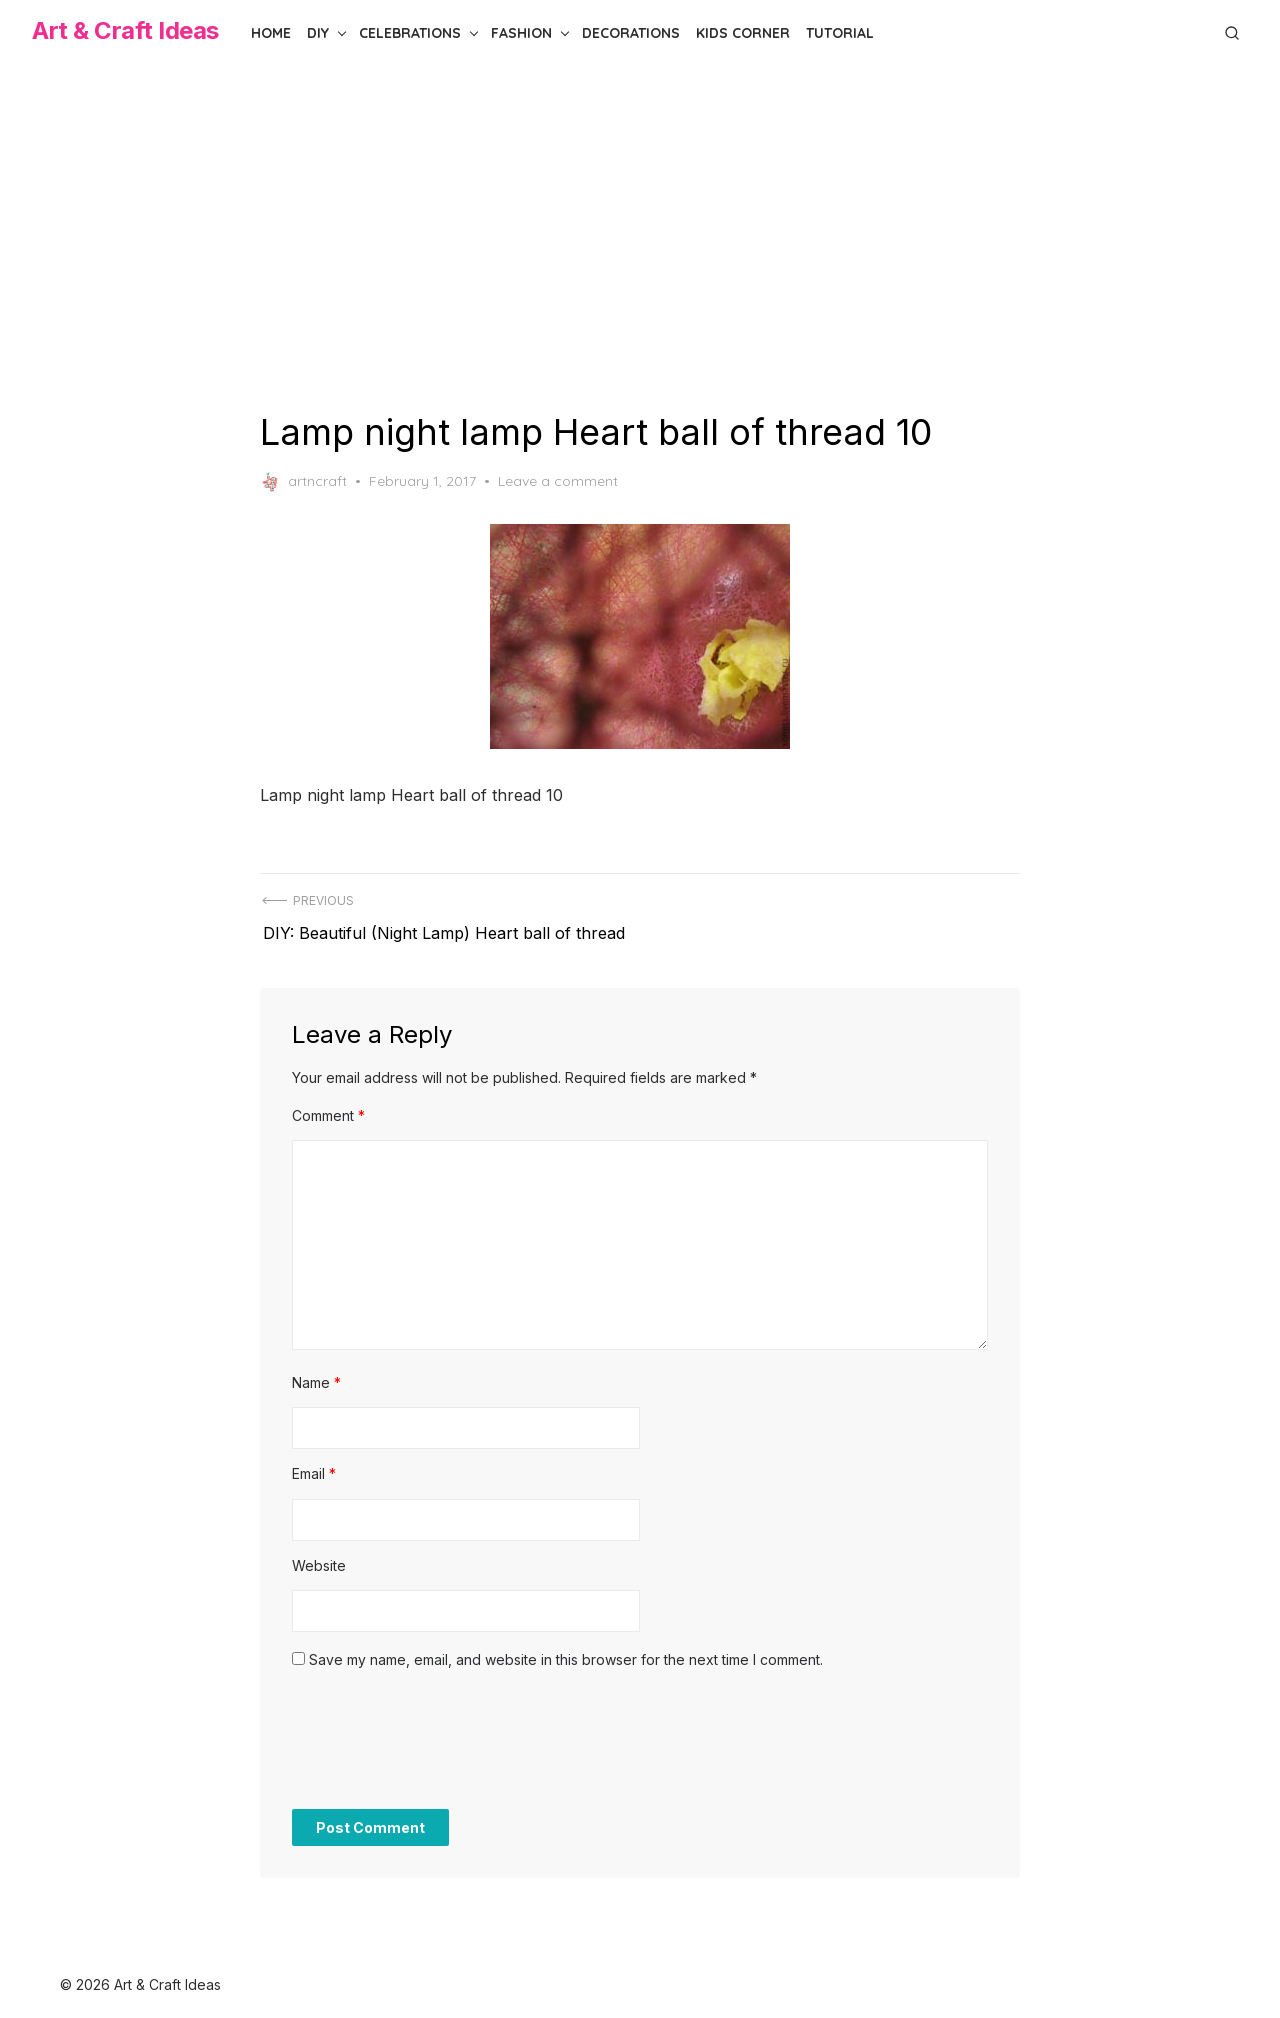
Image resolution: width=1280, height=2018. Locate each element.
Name (316, 1373)
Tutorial (840, 33)
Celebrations (410, 33)
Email (314, 1464)
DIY (318, 33)
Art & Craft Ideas (125, 30)
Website (319, 1556)
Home (271, 33)
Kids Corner (743, 33)
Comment (328, 1106)
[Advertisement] (640, 238)
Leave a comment (558, 481)
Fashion (521, 33)
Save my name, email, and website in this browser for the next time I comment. (566, 1650)
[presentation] (444, 1741)
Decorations (631, 33)
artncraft (303, 482)
